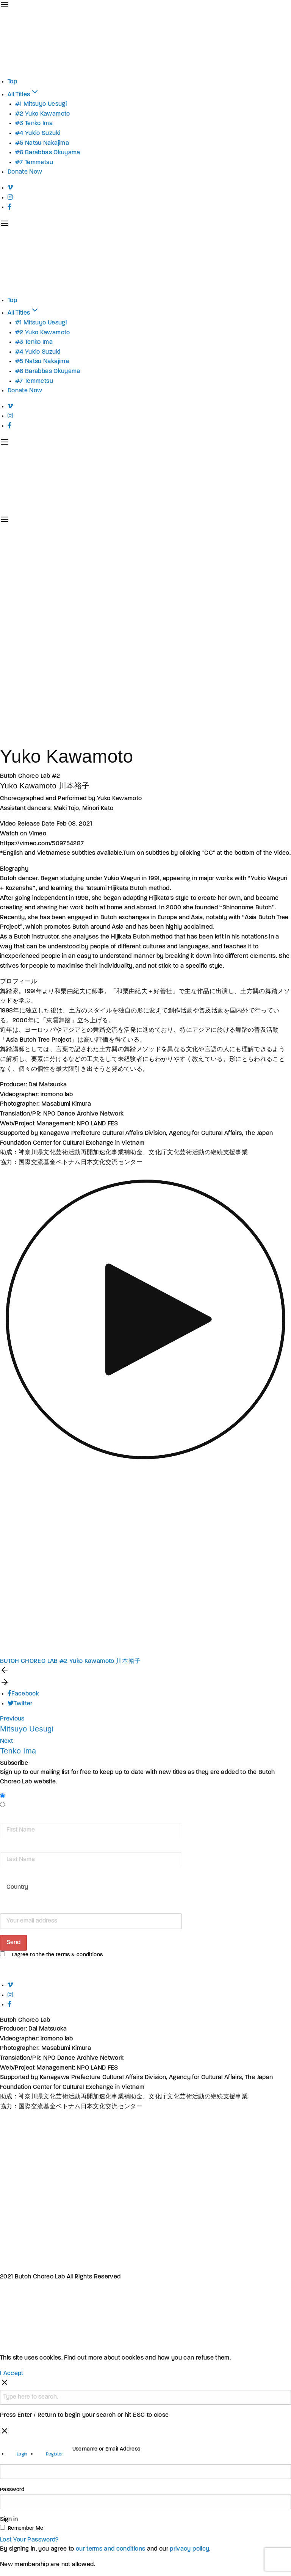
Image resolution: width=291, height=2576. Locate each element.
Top (12, 82)
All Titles (23, 95)
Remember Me (26, 2528)
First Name (14, 1817)
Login (22, 2454)
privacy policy (189, 2549)
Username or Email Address (106, 2449)
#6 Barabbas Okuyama (47, 153)
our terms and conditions (110, 2549)
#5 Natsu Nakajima (42, 143)
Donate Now (25, 172)
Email (7, 1908)
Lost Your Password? (29, 2540)
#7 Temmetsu (34, 163)
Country (10, 1876)
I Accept (11, 2374)
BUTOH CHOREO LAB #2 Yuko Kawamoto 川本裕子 (70, 1661)
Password (12, 2490)
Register (54, 2454)
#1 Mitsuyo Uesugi (41, 104)
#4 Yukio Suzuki (37, 133)
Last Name (13, 1847)
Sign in (9, 2519)
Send (13, 1943)
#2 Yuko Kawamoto (42, 114)
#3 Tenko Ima (34, 124)
